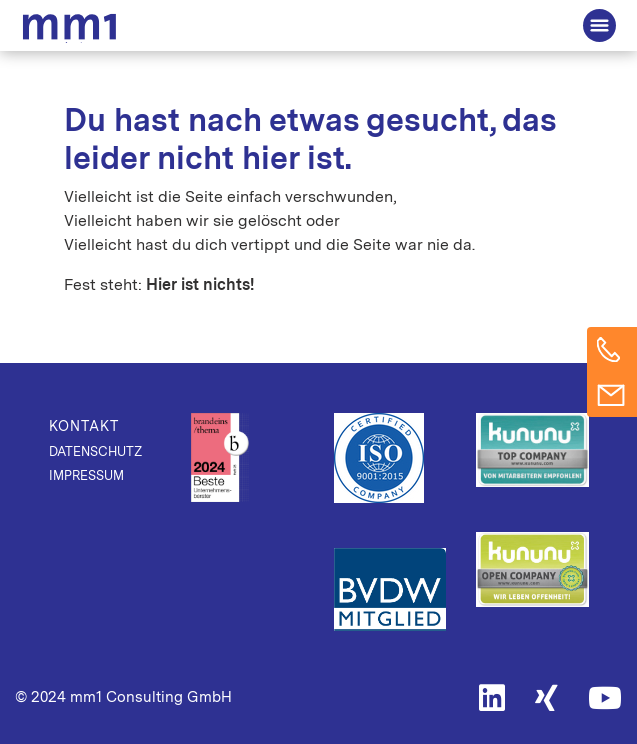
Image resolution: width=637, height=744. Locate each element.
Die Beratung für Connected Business (73, 28)
